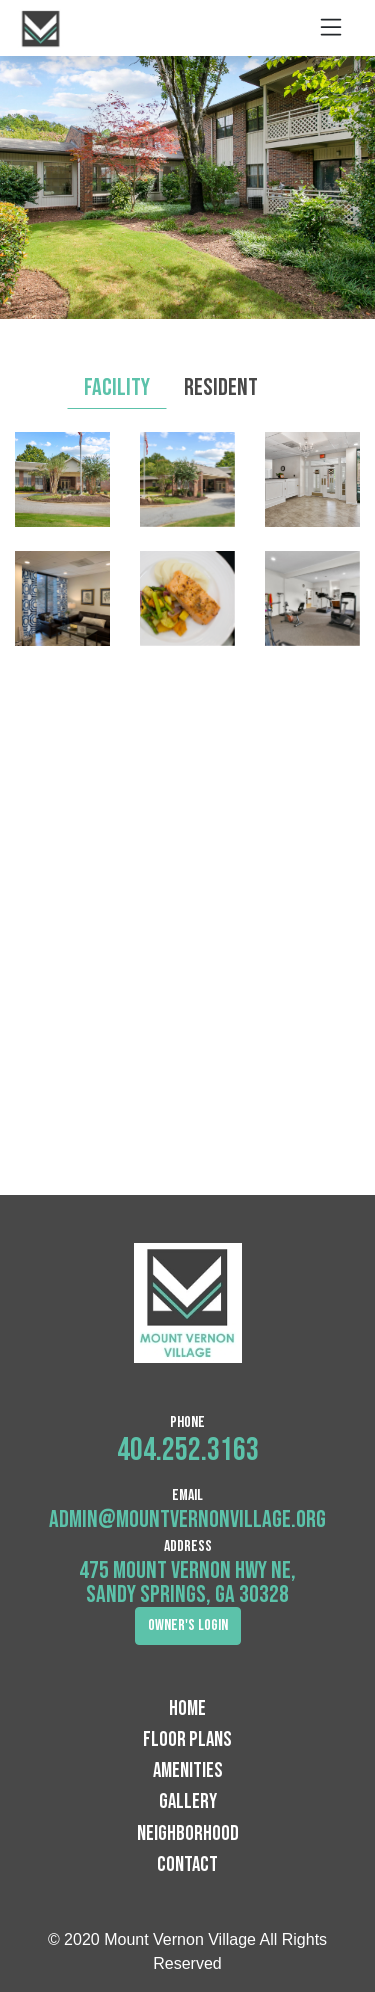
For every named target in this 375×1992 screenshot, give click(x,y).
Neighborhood (188, 1833)
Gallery (188, 1801)
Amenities (188, 1770)
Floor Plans (187, 1739)
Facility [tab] (117, 387)
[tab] (292, 376)
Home (187, 1708)
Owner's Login (188, 1625)
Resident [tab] (221, 387)
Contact (187, 1864)
